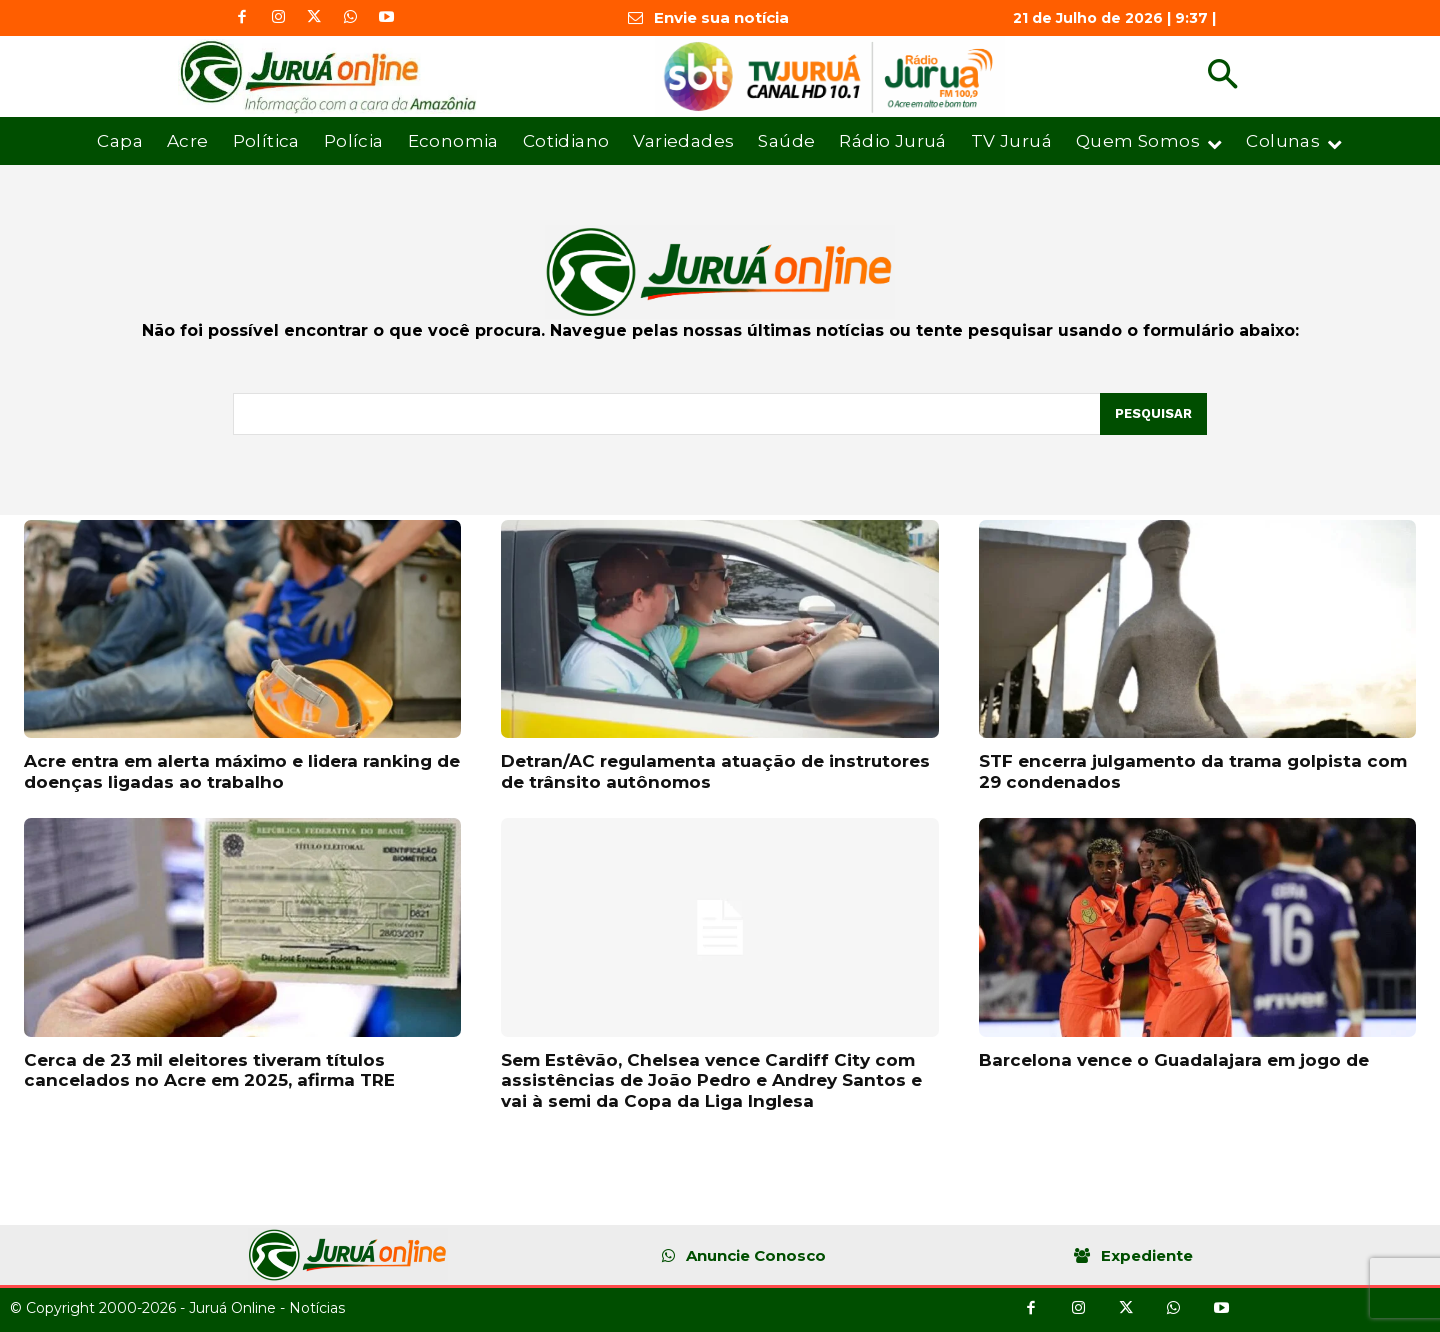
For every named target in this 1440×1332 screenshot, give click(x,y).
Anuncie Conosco (756, 1255)
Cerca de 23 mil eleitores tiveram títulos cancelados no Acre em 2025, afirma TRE (209, 1070)
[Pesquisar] (1153, 414)
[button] (1222, 76)
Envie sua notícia (721, 17)
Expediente (1147, 1255)
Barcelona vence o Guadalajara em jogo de (1174, 1060)
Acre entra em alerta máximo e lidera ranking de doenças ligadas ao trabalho (242, 771)
